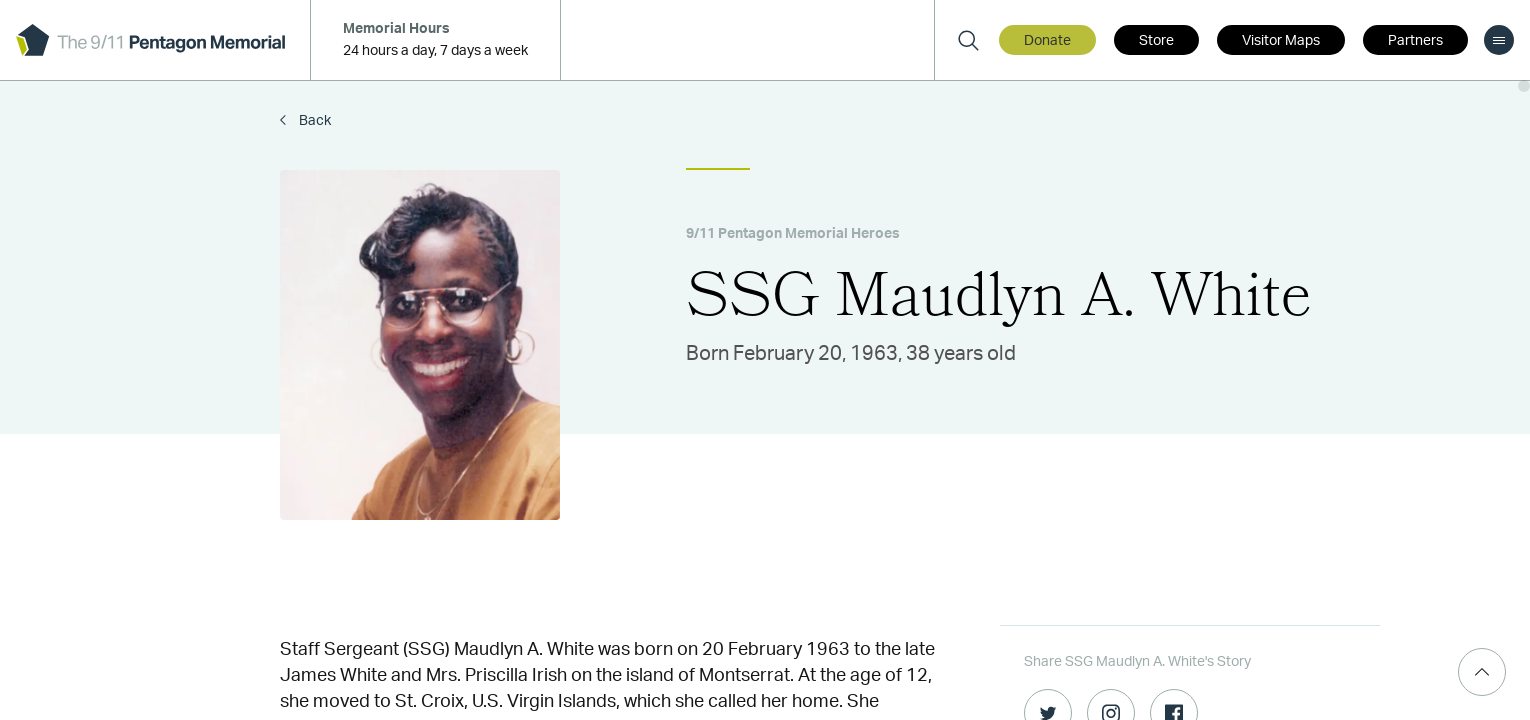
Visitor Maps (1281, 41)
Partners (1415, 41)
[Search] (968, 40)
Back (313, 121)
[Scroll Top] (1482, 672)
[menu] (1499, 40)
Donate (1047, 41)
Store (1156, 41)
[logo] (150, 40)
